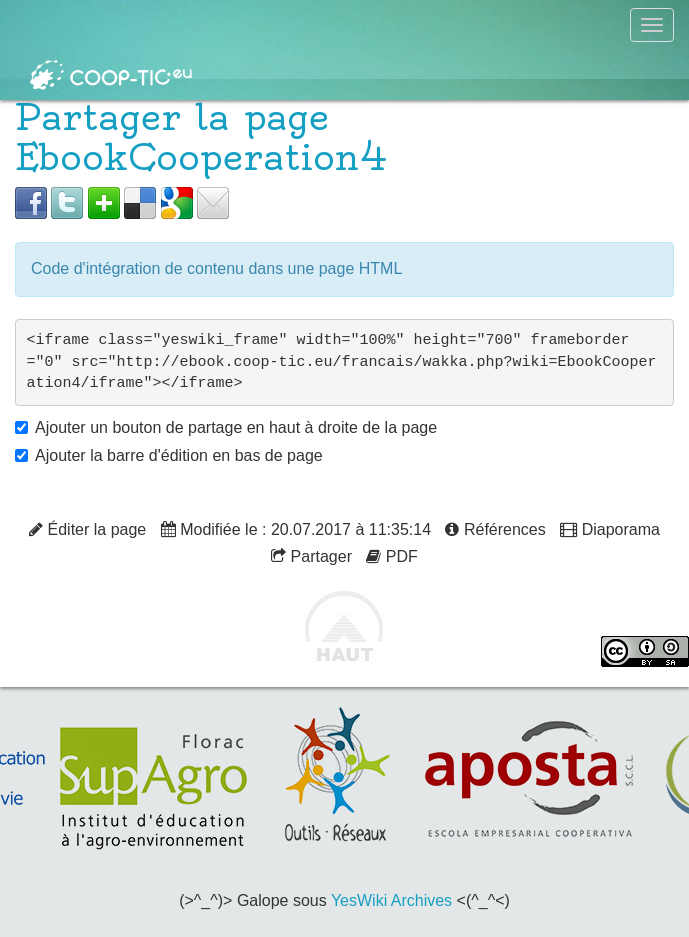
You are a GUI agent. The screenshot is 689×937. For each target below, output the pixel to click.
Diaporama (610, 529)
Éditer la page (87, 529)
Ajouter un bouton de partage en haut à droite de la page (236, 427)
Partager (311, 556)
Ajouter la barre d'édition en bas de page (179, 455)
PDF (391, 556)
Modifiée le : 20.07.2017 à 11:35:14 (296, 529)
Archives (421, 900)
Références (495, 529)
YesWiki (359, 900)
